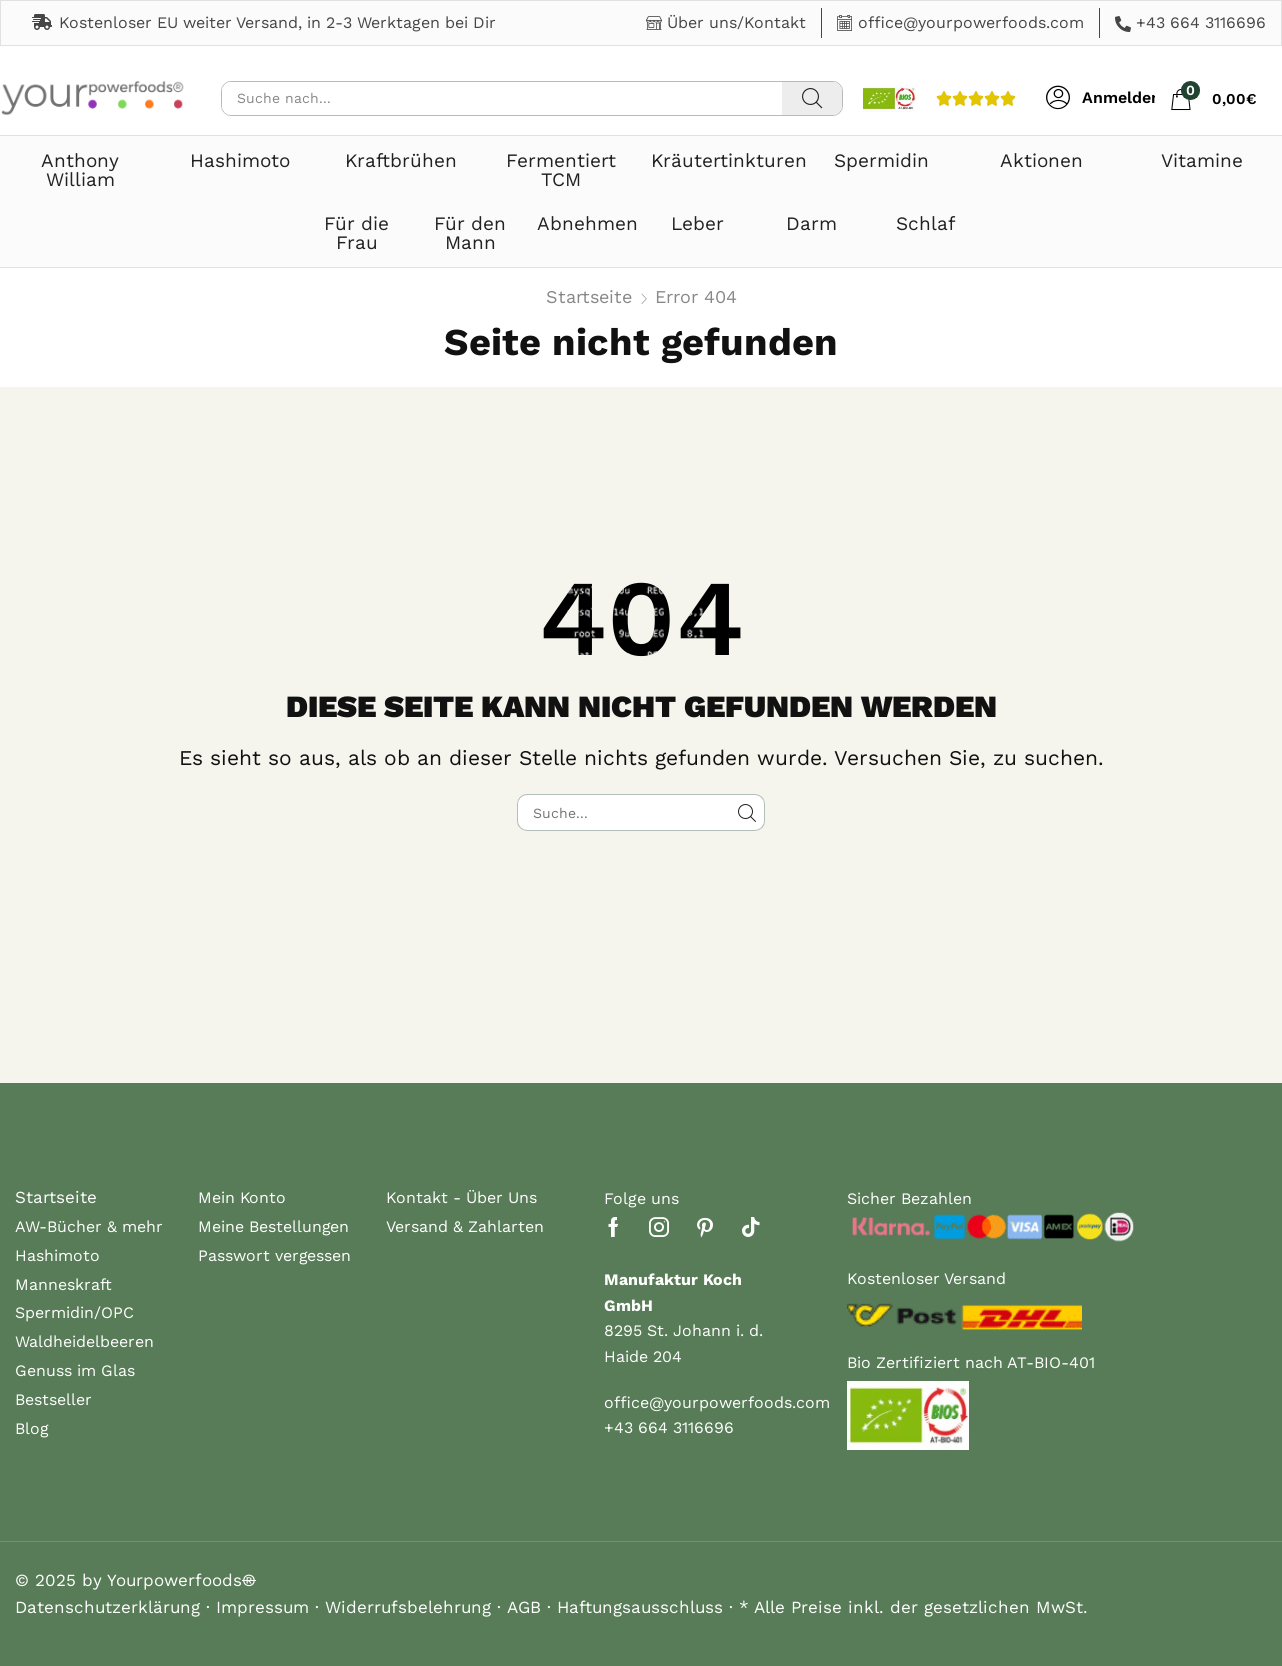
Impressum (262, 1607)
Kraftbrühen (401, 160)
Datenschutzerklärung (107, 1607)
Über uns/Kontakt (736, 22)
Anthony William (80, 170)
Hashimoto (240, 160)
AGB (524, 1607)
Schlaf (925, 223)
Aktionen (1041, 160)
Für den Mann (470, 233)
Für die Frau (356, 233)
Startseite (589, 296)
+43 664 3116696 (1201, 22)
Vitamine (1202, 160)
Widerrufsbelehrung (408, 1607)
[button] (1103, 98)
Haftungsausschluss (640, 1607)
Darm (811, 223)
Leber (697, 223)
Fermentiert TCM (561, 170)
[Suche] (812, 98)
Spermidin (881, 160)
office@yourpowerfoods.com (971, 22)
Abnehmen (587, 223)
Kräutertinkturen (729, 160)
